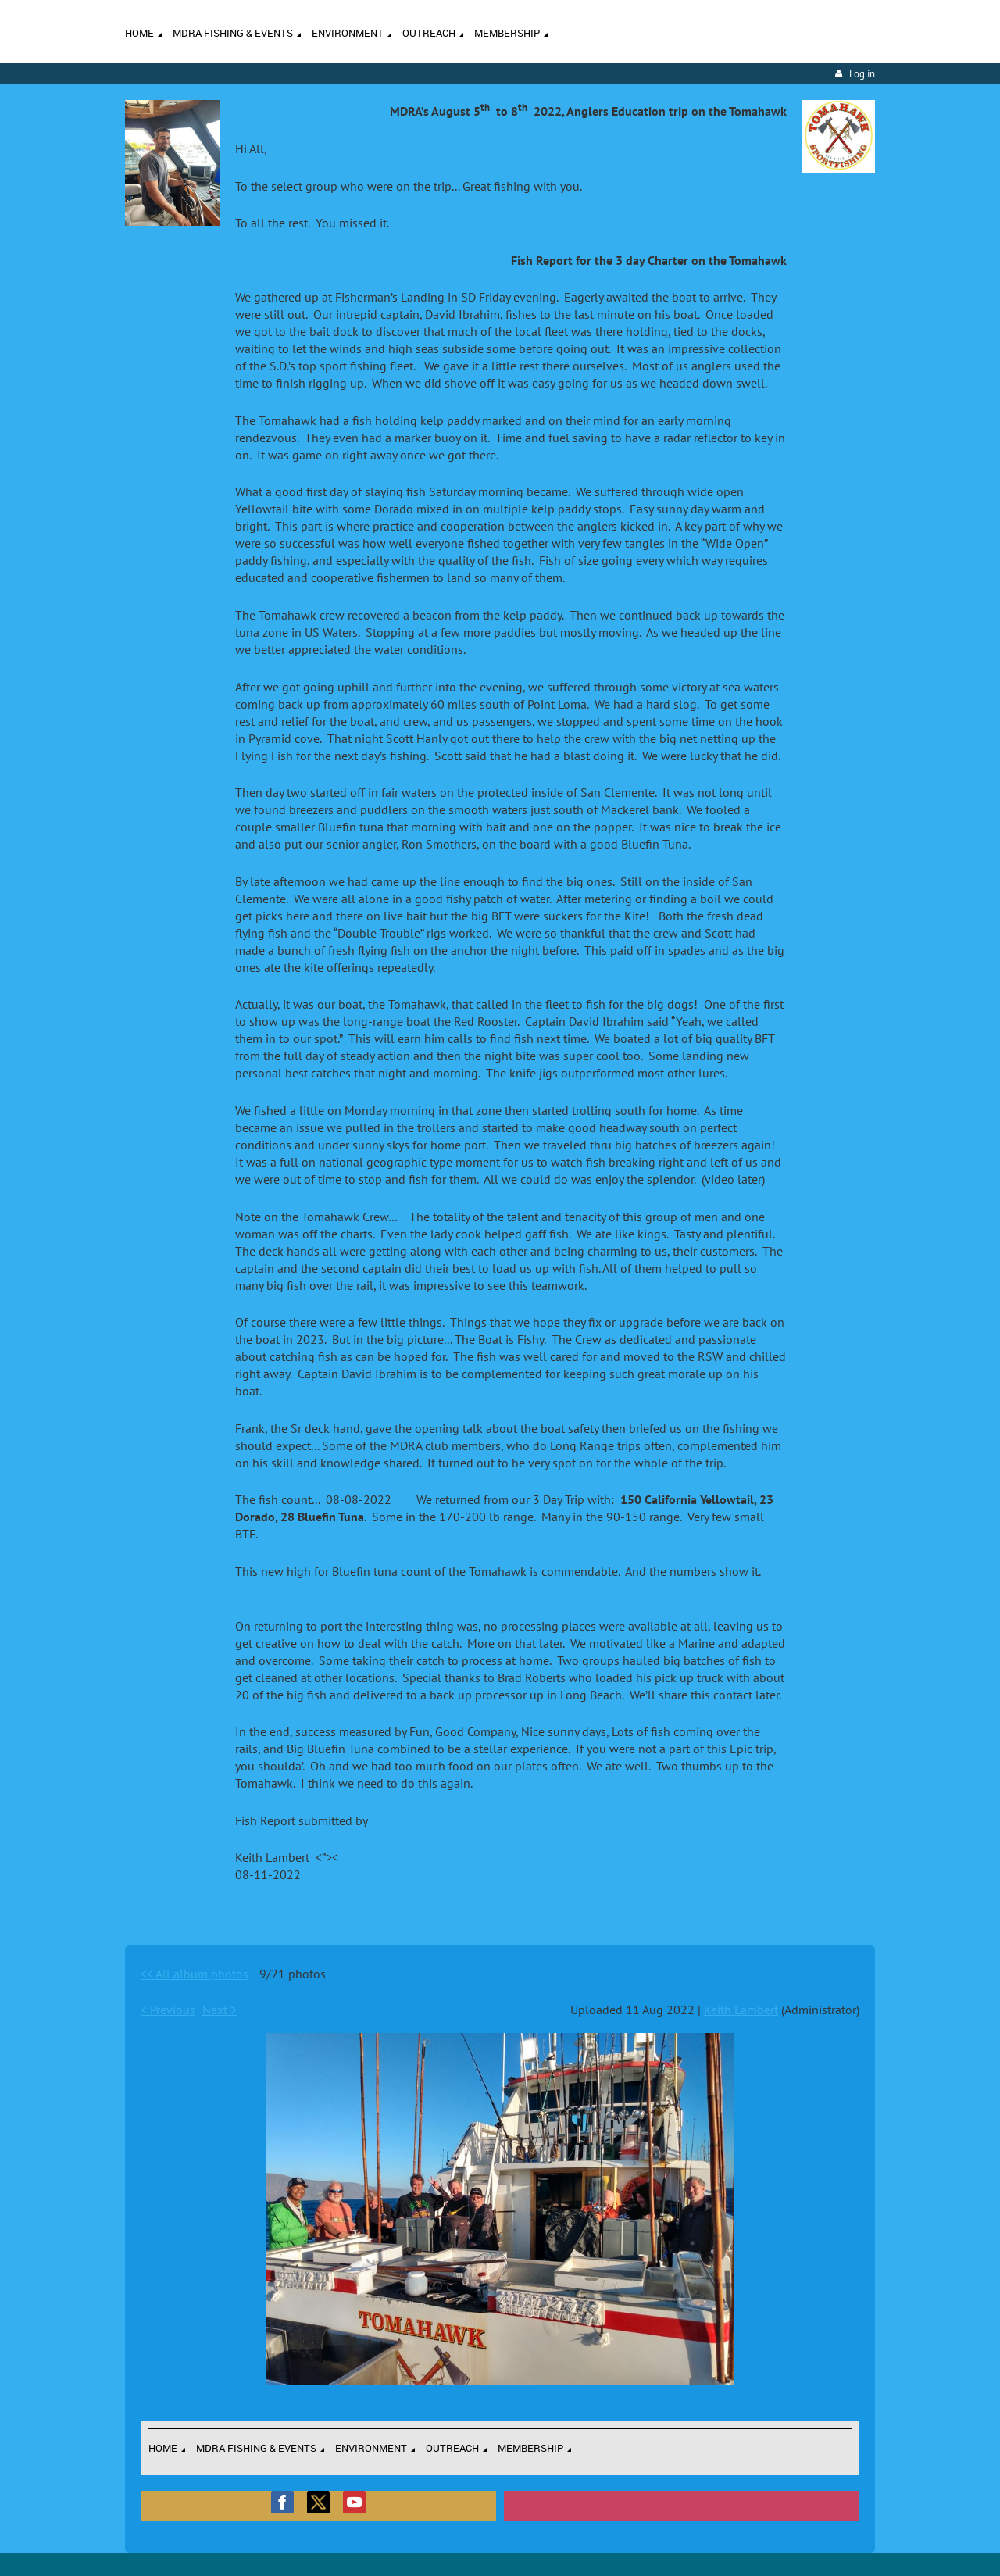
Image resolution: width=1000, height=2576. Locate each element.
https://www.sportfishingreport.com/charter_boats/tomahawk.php (411, 1588)
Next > (219, 2009)
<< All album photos (194, 1973)
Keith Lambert (741, 2009)
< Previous (168, 2009)
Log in (862, 73)
